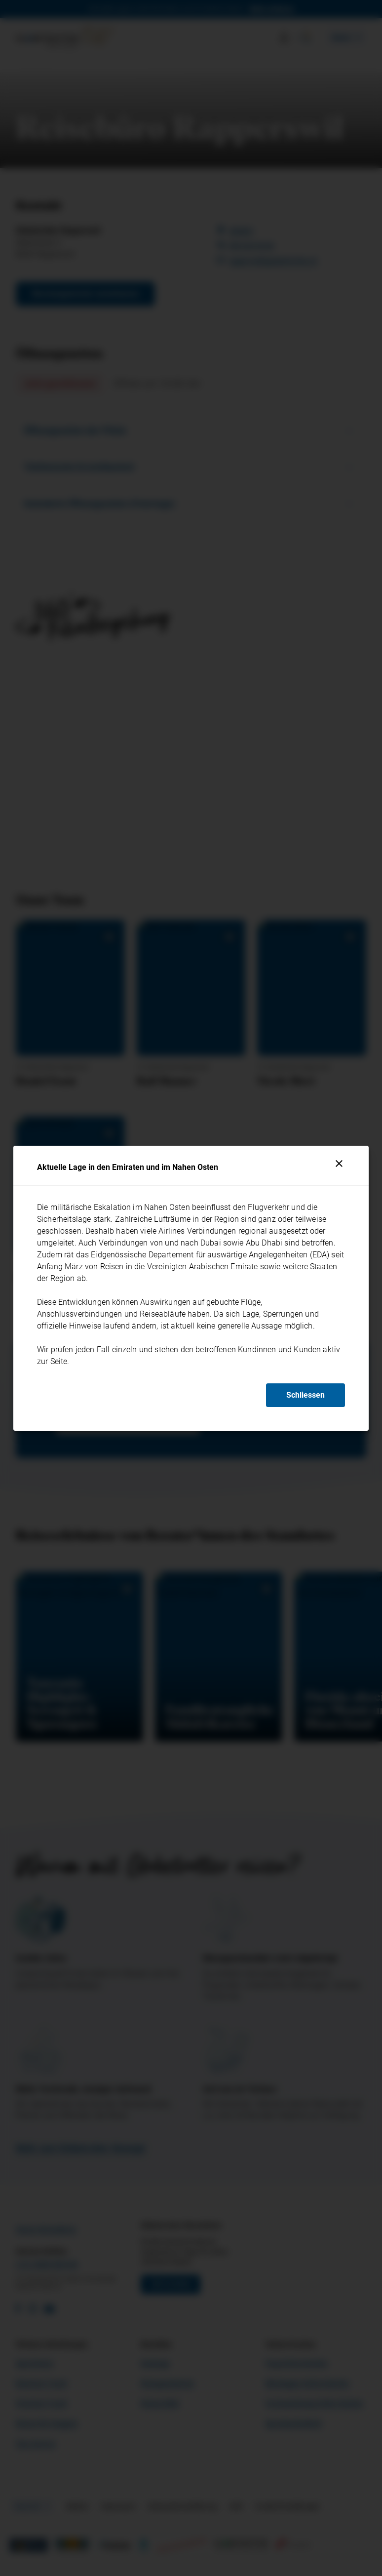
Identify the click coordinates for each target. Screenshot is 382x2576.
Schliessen (305, 1395)
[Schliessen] (339, 1163)
